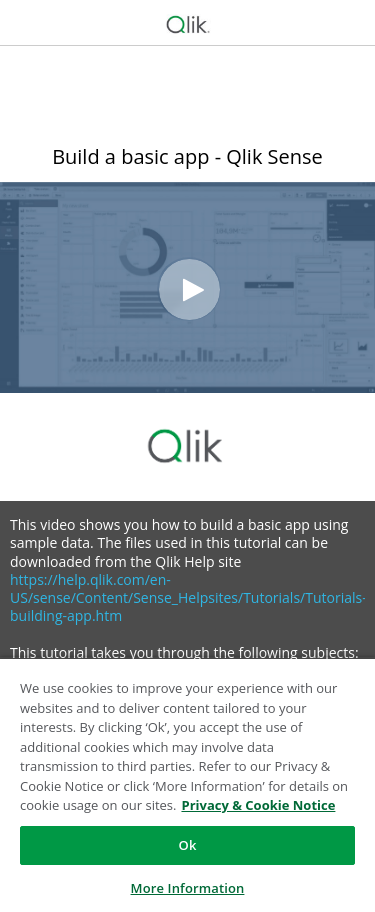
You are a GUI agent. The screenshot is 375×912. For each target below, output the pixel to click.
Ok (188, 845)
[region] (187, 784)
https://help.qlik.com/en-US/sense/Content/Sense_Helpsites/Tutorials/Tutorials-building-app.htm (188, 597)
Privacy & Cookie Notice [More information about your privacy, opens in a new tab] (258, 805)
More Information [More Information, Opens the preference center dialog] (188, 888)
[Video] (187, 287)
